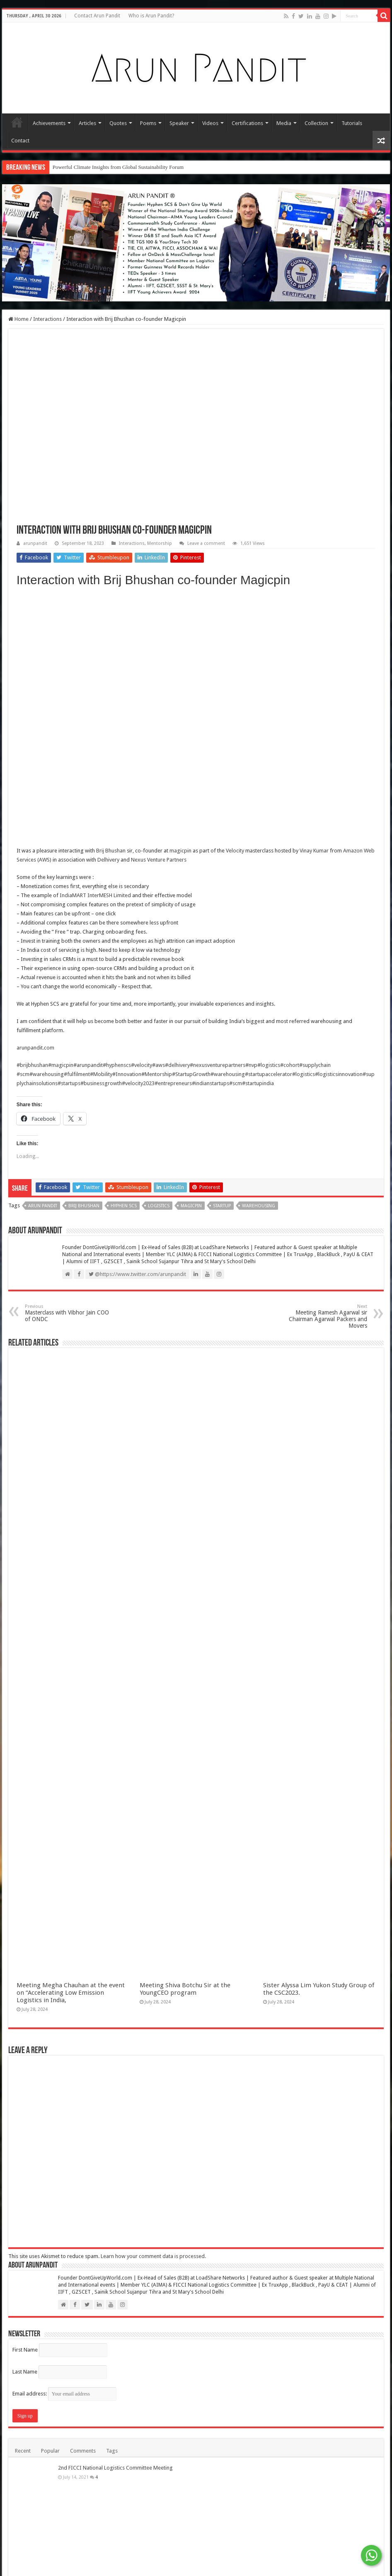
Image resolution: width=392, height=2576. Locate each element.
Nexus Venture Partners (158, 860)
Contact (20, 140)
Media (283, 123)
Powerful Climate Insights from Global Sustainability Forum (118, 167)
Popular (50, 2451)
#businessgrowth (101, 1083)
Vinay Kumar (314, 850)
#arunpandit (88, 1065)
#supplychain (315, 1065)
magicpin (180, 850)
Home (17, 122)
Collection (316, 123)
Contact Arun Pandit (97, 16)
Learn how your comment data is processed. (153, 2256)
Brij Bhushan (111, 850)
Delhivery (108, 860)
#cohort (289, 1065)
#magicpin (60, 1065)
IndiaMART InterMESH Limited (95, 895)
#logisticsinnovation (339, 1074)
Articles (87, 123)
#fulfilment (77, 1074)
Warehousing (258, 1206)
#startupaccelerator (268, 1074)
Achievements (49, 123)
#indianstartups (210, 1083)
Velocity (235, 850)
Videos (210, 123)
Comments (83, 2451)
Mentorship (159, 543)
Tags (112, 2451)
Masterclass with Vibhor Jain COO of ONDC (67, 1313)
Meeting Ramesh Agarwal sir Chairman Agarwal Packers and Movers (324, 1316)
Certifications (247, 123)
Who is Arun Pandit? (151, 16)
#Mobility (101, 1074)
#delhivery (177, 1065)
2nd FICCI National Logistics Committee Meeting (115, 2468)
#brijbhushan (32, 1065)
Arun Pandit (42, 1206)
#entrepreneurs (173, 1083)
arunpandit (35, 543)
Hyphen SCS (124, 1206)
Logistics (158, 1206)
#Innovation (126, 1074)
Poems (148, 123)
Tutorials (351, 123)
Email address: (64, 2394)
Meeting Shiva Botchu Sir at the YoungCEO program (185, 1988)
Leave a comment (206, 543)
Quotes (118, 123)
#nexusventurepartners (217, 1065)
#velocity (141, 1065)
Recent (23, 2451)
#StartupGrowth (191, 1074)
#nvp (251, 1065)
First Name (25, 2350)
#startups (69, 1083)
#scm (23, 1074)
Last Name (24, 2372)
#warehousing (46, 1074)
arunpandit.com (35, 1048)
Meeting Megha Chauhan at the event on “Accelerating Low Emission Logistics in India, (71, 1992)
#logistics (268, 1065)
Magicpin (191, 1206)
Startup (222, 1206)
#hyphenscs (117, 1065)
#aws (158, 1065)
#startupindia (258, 1083)
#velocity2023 (138, 1083)
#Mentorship (156, 1074)
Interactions (47, 319)
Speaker (179, 123)
